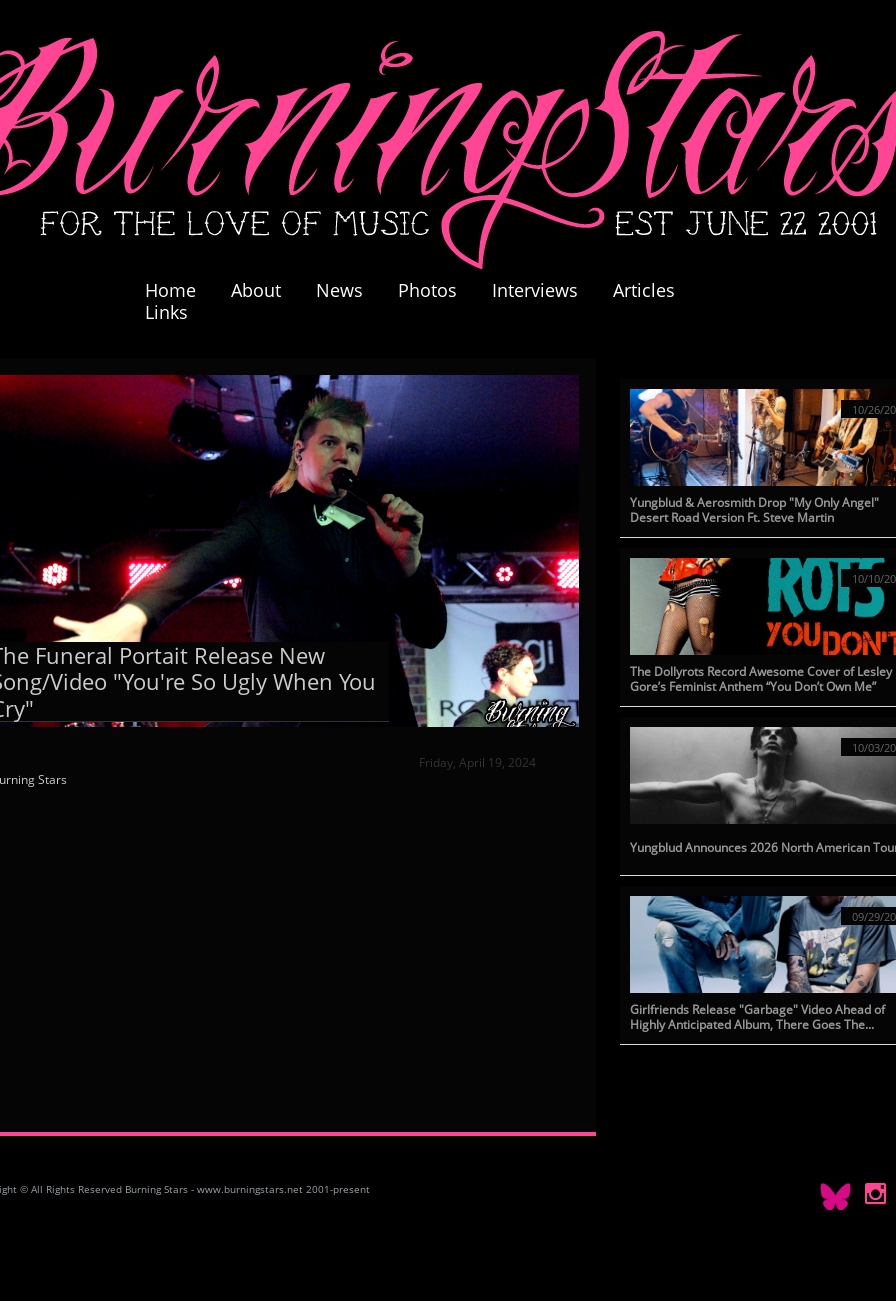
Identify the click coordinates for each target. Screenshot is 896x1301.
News (339, 290)
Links (166, 312)
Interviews (535, 290)
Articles (644, 290)
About (256, 290)
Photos (437, 290)
